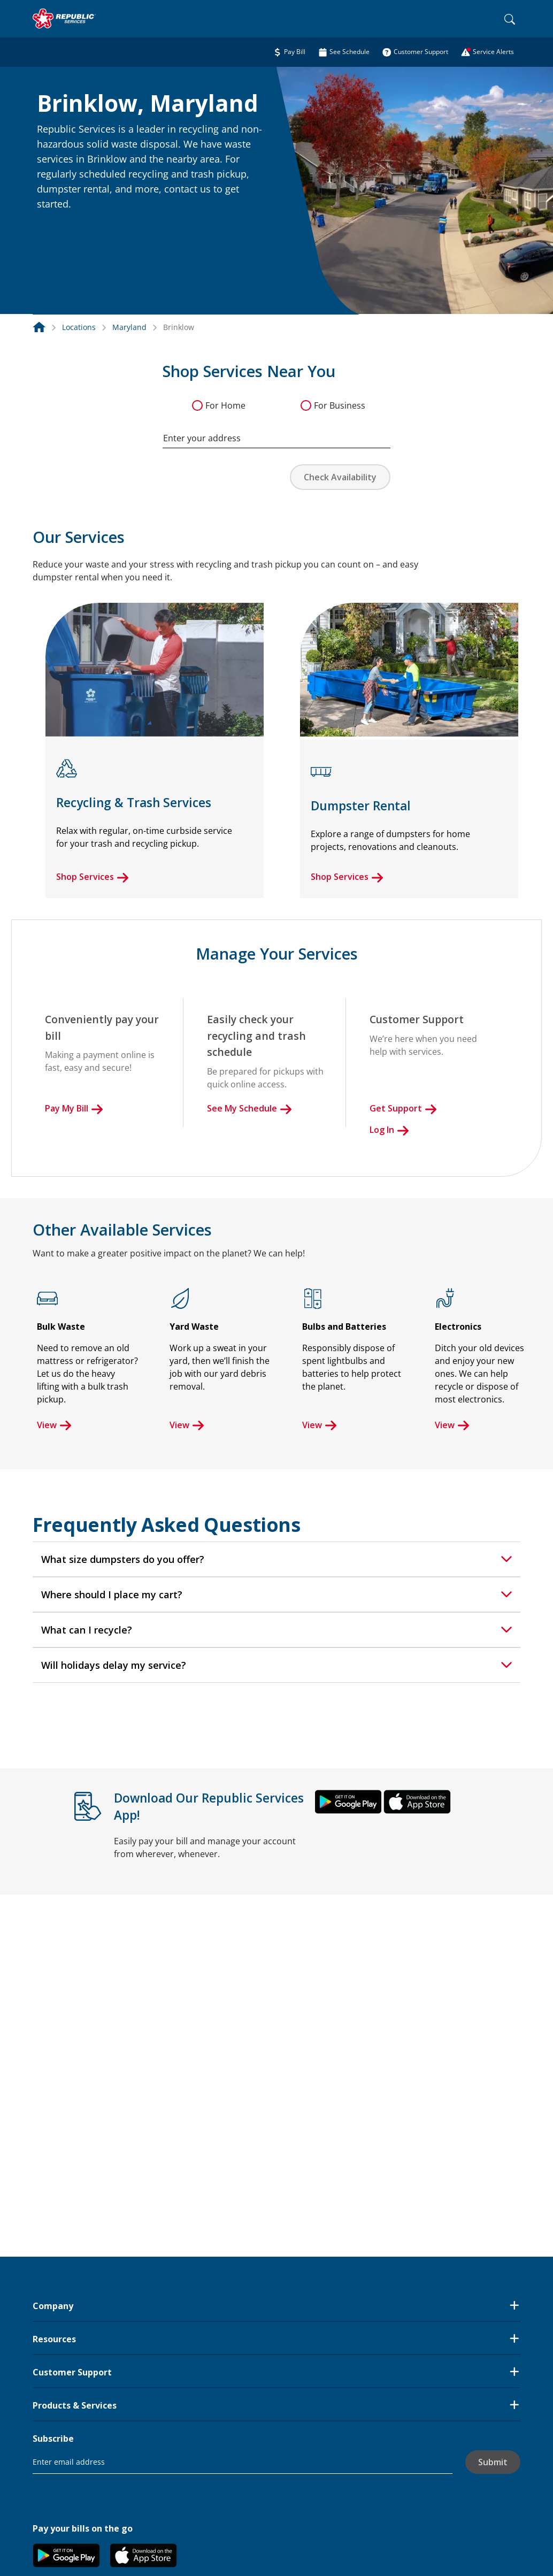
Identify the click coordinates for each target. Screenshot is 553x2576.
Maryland (129, 327)
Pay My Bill (74, 1108)
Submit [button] (493, 2462)
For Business (339, 405)
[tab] (276, 1559)
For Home (225, 405)
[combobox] (276, 432)
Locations (79, 327)
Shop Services (92, 876)
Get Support (403, 1108)
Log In (389, 1129)
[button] (50, 227)
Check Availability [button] (340, 477)
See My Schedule (249, 1108)
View (54, 1425)
